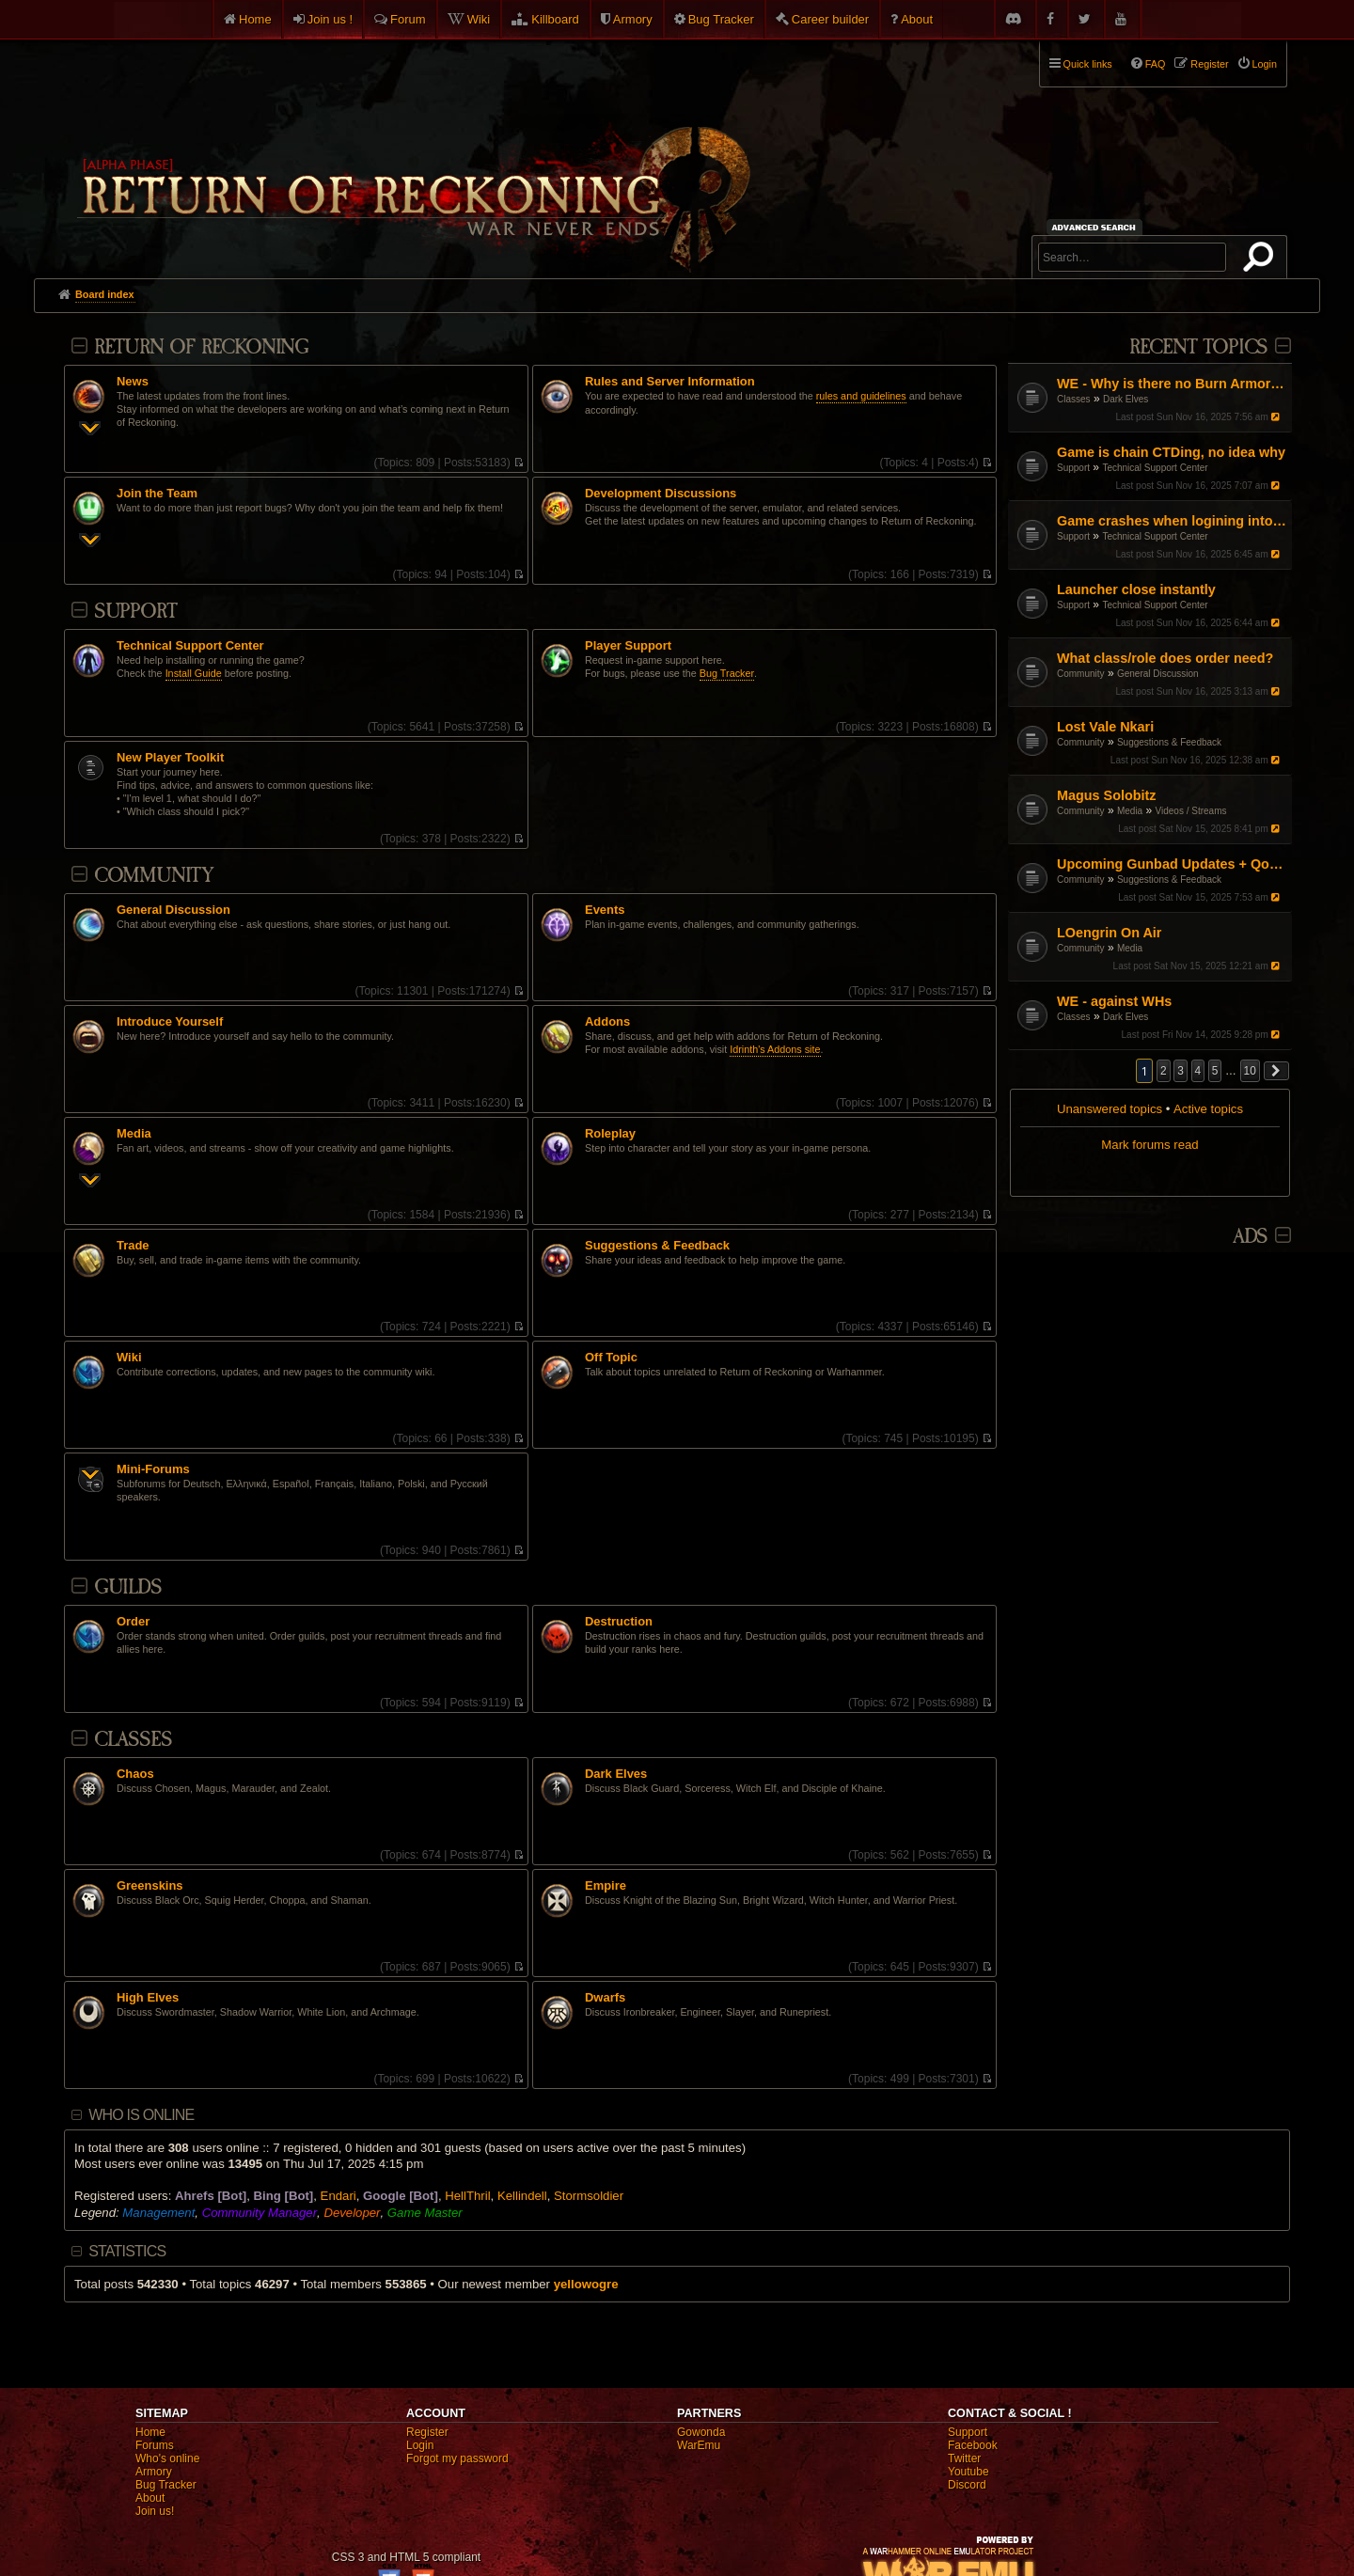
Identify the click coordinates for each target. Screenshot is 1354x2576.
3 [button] (1180, 1070)
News (133, 381)
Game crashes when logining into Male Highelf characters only (1172, 520)
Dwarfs (605, 1997)
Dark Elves (1125, 399)
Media (1129, 811)
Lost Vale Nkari (1105, 726)
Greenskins (150, 1886)
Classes (1074, 399)
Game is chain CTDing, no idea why (1171, 452)
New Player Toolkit (170, 757)
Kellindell (522, 2196)
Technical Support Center (1154, 468)
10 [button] (1250, 1070)
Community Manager (259, 2213)
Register (427, 2432)
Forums (154, 2445)
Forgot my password (457, 2458)
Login (419, 2445)
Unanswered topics (1109, 1109)
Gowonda (701, 2432)
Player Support (628, 645)
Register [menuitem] (1209, 64)
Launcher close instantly (1136, 589)
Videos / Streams (1191, 811)
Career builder (830, 19)
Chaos (135, 1774)
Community (1081, 673)
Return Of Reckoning (201, 347)
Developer (351, 2213)
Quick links (1087, 64)
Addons (607, 1022)
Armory (633, 19)
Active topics (1208, 1109)
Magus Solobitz (1107, 795)
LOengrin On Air (1109, 932)
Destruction (619, 1621)
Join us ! (330, 19)
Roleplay (610, 1133)
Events (604, 910)
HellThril (467, 2196)
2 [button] (1163, 1070)
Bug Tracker (721, 19)
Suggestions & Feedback (1169, 742)
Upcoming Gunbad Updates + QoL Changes (1172, 864)
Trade (133, 1245)
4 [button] (1198, 1070)
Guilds (128, 1587)
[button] (1277, 1070)
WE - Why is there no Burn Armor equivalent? (1172, 383)
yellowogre (586, 2284)
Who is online (141, 2115)
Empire (605, 1886)
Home (255, 19)
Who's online (167, 2458)
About (917, 19)
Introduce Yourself (170, 1022)
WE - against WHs (1114, 1001)
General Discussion (1158, 673)
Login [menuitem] (1264, 64)
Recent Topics (1198, 347)
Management (158, 2213)
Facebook (973, 2445)
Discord (967, 2484)
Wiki (479, 19)
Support (1073, 468)
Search (1262, 260)
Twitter (964, 2458)
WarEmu (698, 2445)
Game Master (425, 2213)
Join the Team (157, 493)
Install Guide (193, 673)
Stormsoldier (588, 2196)
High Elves (148, 1997)
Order (133, 1621)
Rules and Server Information (670, 381)
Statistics (126, 2251)
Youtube (968, 2471)
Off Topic (611, 1357)
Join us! (154, 2511)
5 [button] (1215, 1070)
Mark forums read (1149, 1145)
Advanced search (1097, 227)
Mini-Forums (153, 1469)
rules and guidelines (861, 395)
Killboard (555, 19)
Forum (408, 19)
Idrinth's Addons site (775, 1049)
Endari (338, 2196)
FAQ (1155, 64)
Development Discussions (660, 493)
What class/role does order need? (1165, 658)
